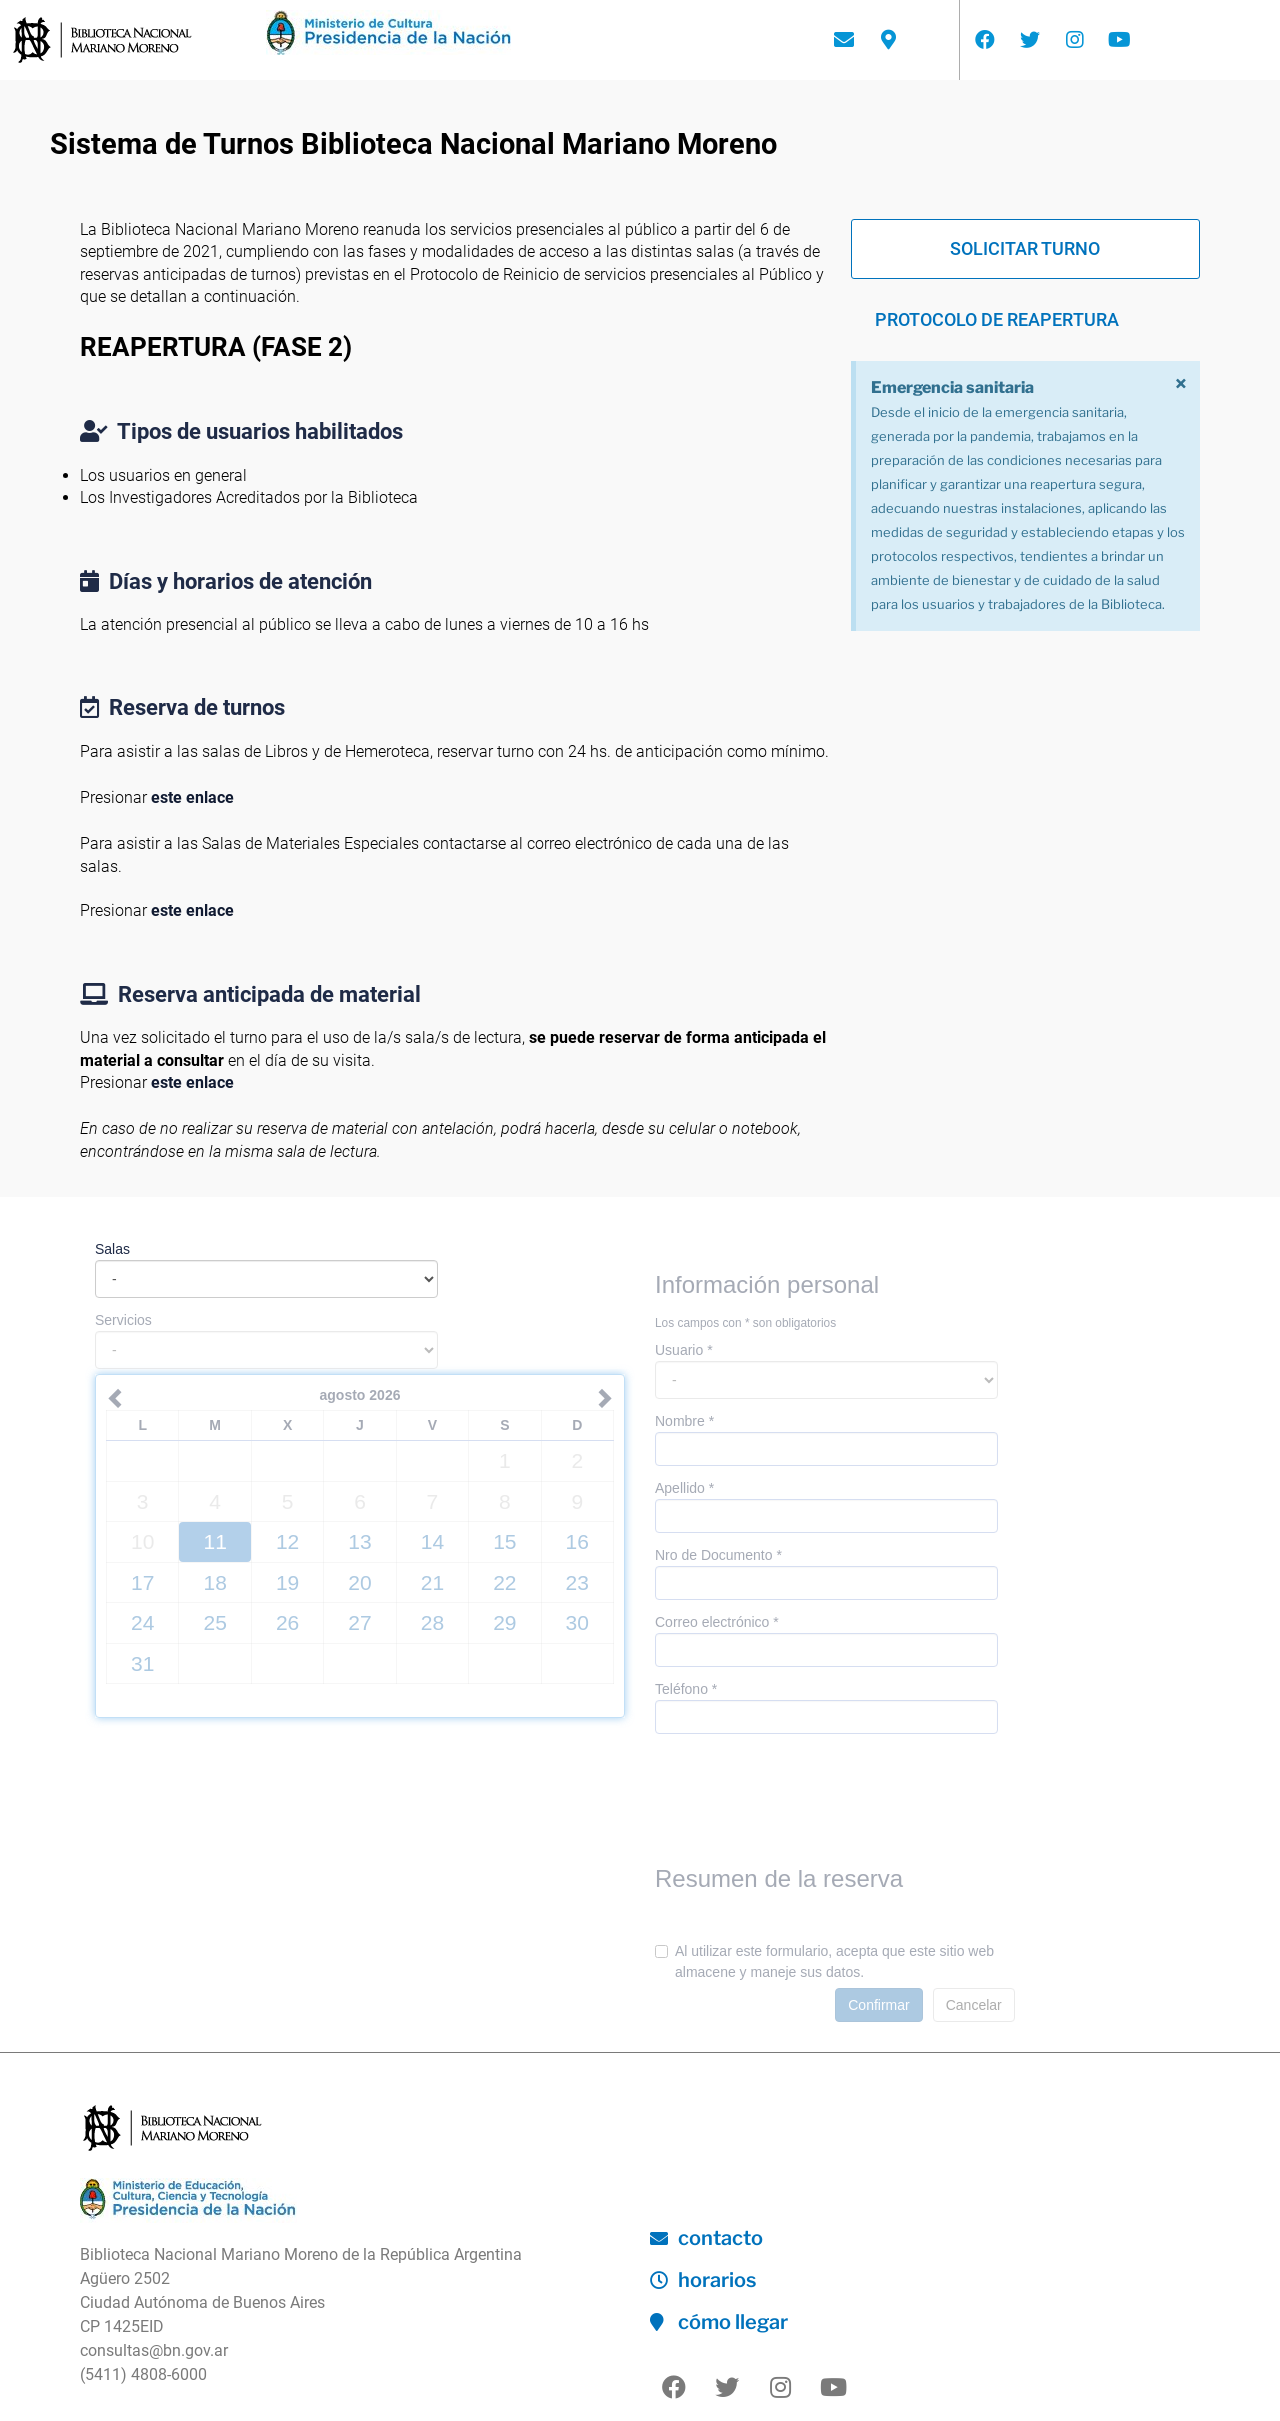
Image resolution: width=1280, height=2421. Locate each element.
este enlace (192, 797)
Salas (112, 1249)
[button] (1025, 249)
